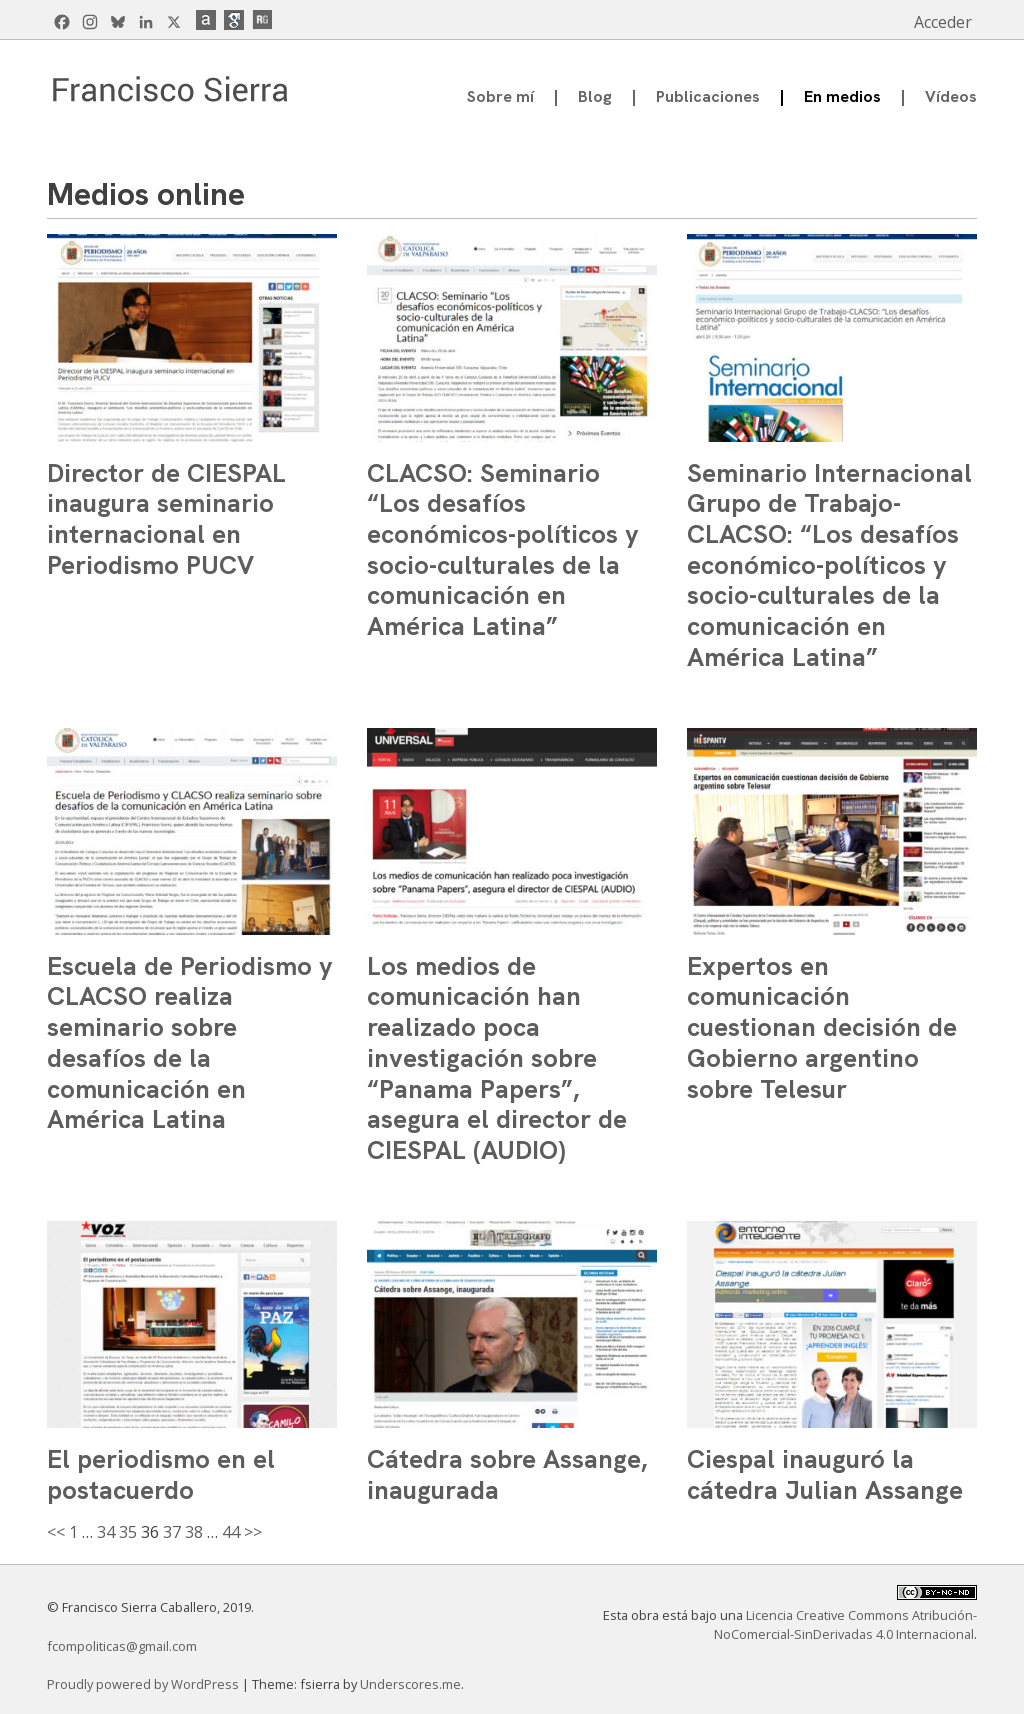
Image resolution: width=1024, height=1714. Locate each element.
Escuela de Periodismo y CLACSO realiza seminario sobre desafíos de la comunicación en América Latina (190, 1043)
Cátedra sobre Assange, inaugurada (507, 1474)
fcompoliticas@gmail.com (122, 1646)
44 (231, 1532)
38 (194, 1532)
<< (56, 1532)
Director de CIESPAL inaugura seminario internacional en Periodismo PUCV (166, 519)
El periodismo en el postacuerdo (161, 1474)
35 (128, 1532)
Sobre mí (500, 96)
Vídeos (951, 96)
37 (172, 1532)
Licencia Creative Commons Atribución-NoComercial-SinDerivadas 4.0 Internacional (845, 1624)
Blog (595, 96)
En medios (842, 96)
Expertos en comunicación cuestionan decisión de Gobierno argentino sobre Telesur (822, 1027)
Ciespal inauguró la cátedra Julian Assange (825, 1474)
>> (253, 1532)
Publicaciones (708, 96)
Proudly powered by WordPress (144, 1684)
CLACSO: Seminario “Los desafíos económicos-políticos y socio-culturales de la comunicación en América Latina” (503, 550)
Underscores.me (410, 1684)
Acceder (943, 22)
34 (106, 1532)
